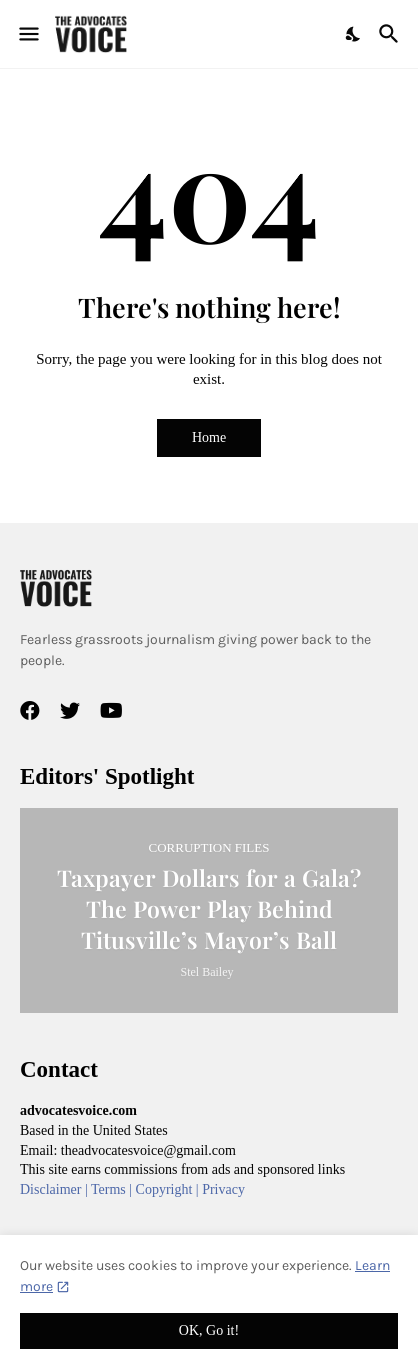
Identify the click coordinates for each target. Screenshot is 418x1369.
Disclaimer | (55, 1189)
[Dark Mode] (354, 34)
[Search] (391, 34)
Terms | (113, 1189)
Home (209, 437)
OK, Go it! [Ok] (209, 1330)
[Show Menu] (27, 34)
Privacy (223, 1189)
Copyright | (169, 1189)
